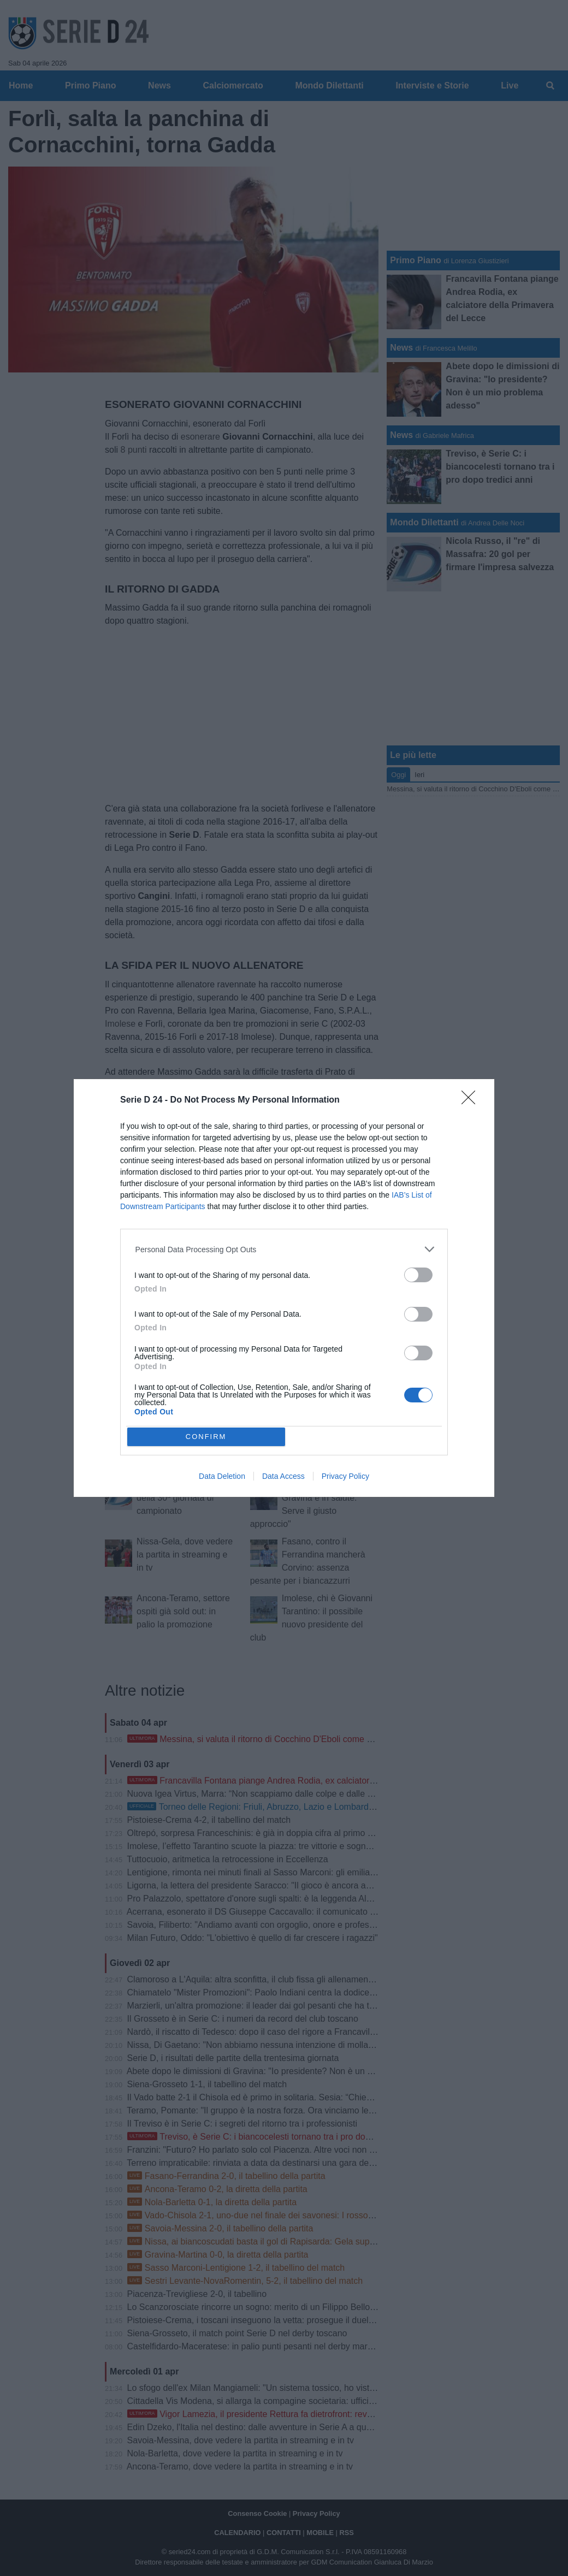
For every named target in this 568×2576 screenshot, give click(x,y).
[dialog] (284, 1288)
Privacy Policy (345, 1476)
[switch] (418, 1275)
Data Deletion (222, 1476)
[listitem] (284, 1249)
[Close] (471, 1101)
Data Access (283, 1476)
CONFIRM (206, 1436)
